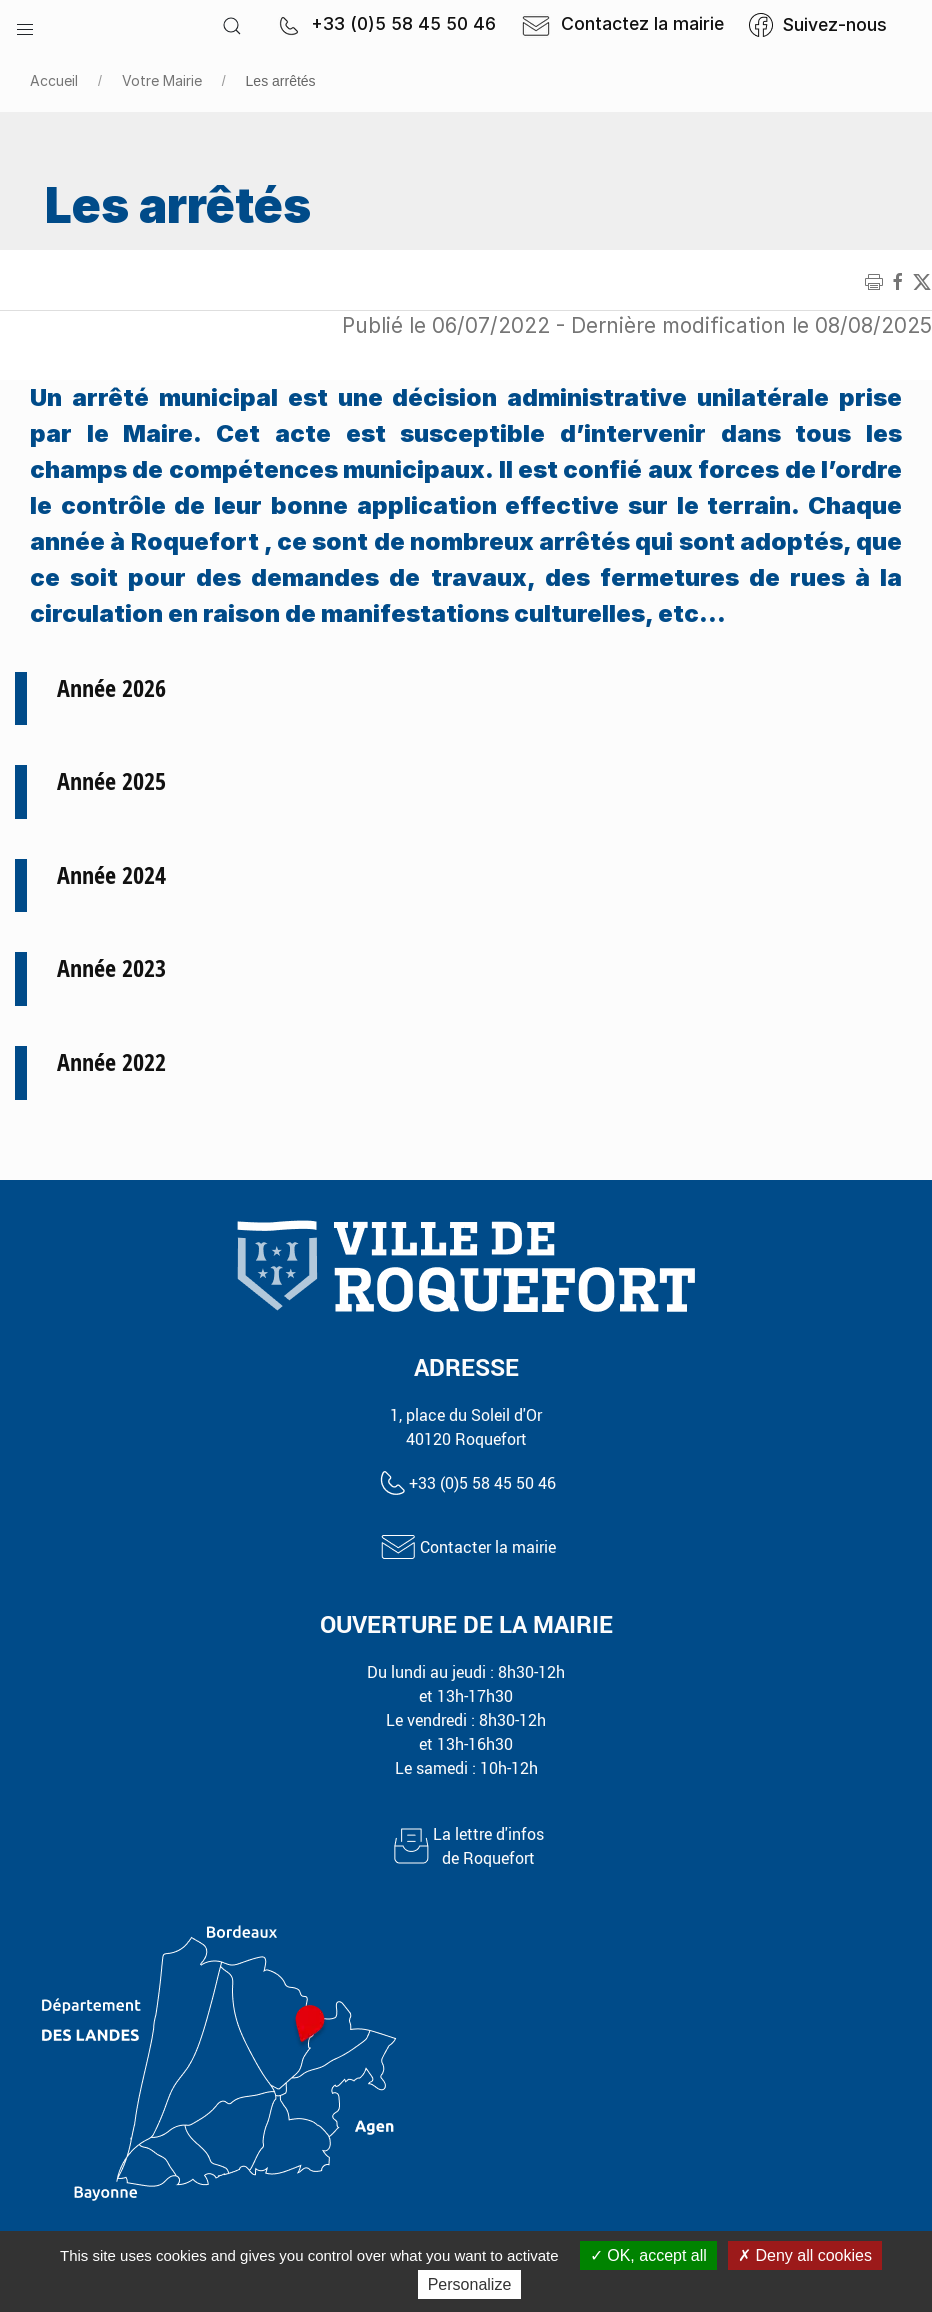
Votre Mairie (162, 80)
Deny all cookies (805, 2255)
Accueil (54, 80)
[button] (25, 25)
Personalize (470, 2284)
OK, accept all (648, 2255)
